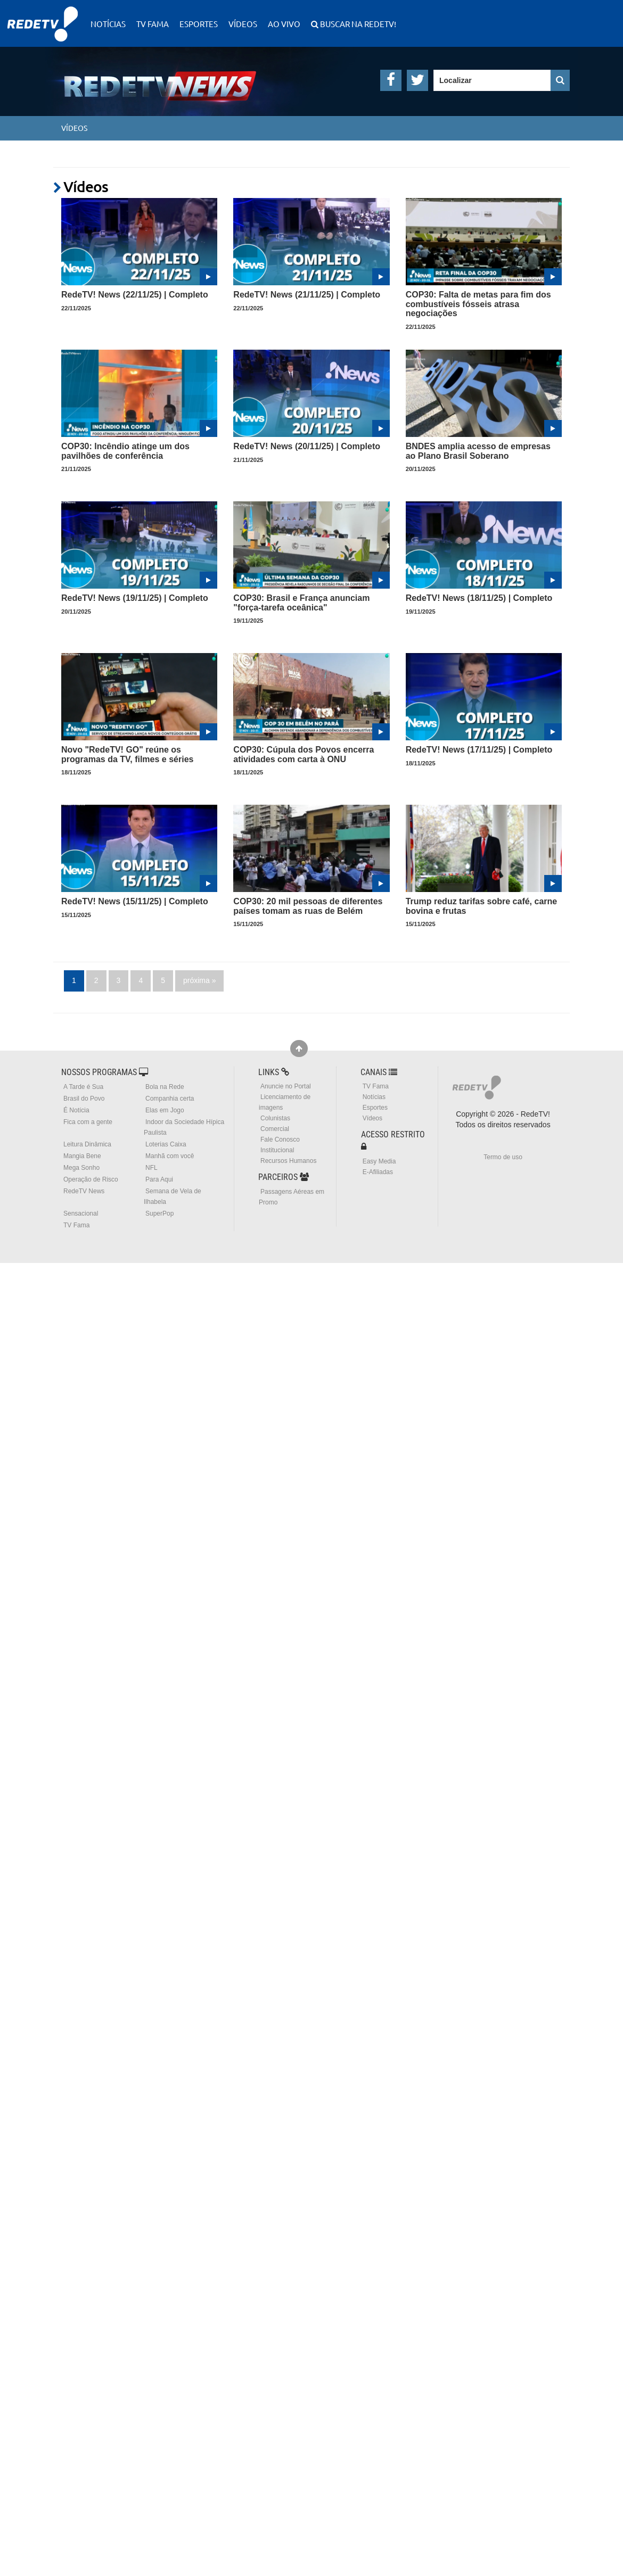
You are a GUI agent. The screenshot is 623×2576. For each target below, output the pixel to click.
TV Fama (152, 24)
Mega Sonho (81, 1167)
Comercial (274, 1129)
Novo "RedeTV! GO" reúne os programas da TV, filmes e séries (127, 754)
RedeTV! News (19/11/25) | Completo (134, 597)
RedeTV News (83, 1191)
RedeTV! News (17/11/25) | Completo (479, 749)
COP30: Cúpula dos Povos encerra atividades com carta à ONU (303, 754)
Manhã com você (169, 1156)
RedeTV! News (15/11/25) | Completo (134, 901)
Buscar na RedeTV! (357, 24)
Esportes (198, 24)
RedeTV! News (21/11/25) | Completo (306, 294)
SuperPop (159, 1213)
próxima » (199, 980)
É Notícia (76, 1110)
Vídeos (242, 24)
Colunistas (275, 1118)
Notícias (108, 24)
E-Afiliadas (378, 1172)
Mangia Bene (82, 1156)
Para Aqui (159, 1179)
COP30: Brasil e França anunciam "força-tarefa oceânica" (301, 602)
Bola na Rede (164, 1087)
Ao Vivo (284, 24)
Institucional (277, 1150)
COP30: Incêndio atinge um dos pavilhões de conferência (125, 451)
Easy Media (379, 1161)
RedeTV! (42, 16)
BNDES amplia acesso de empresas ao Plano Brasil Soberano (478, 451)
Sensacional (80, 1213)
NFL (151, 1167)
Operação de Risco (90, 1179)
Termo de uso (502, 1157)
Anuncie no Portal (285, 1086)
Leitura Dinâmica (87, 1144)
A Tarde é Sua (83, 1087)
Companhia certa (169, 1098)
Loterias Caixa (165, 1144)
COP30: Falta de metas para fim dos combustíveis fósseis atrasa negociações (478, 304)
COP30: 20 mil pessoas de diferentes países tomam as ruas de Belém (307, 906)
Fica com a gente (87, 1122)
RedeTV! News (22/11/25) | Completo (134, 294)
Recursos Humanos (288, 1161)
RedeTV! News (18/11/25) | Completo (479, 597)
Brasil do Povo (83, 1098)
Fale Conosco (280, 1139)
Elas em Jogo (164, 1110)
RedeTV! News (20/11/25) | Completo (306, 446)
